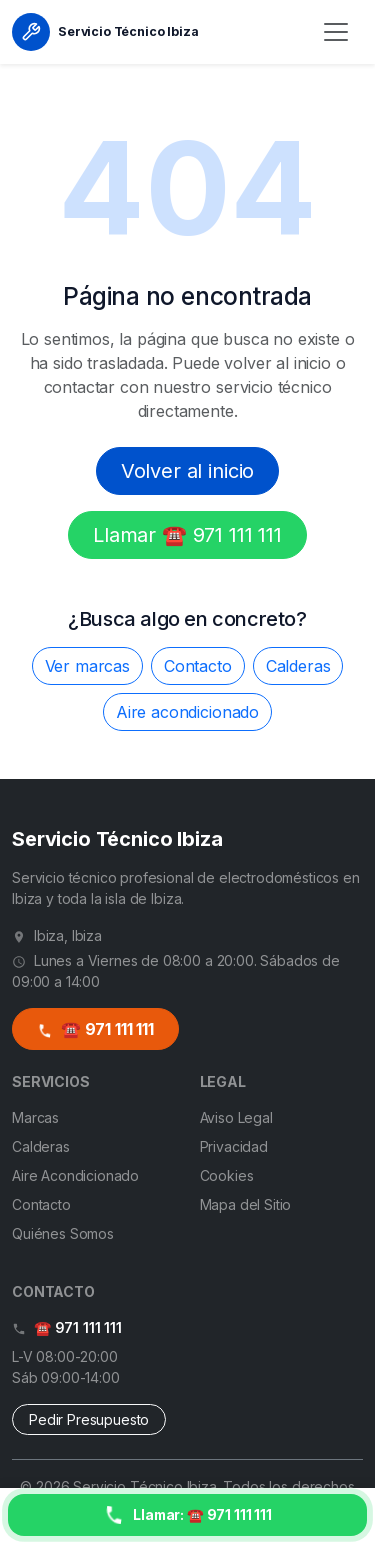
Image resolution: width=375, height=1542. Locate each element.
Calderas (298, 666)
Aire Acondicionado (75, 1175)
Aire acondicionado (187, 712)
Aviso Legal (236, 1117)
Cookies (227, 1175)
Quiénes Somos (63, 1233)
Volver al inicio (187, 471)
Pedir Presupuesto (89, 1419)
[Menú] (336, 32)
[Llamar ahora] (187, 1515)
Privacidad (234, 1146)
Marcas (35, 1117)
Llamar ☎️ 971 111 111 (187, 535)
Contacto (198, 666)
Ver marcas (87, 666)
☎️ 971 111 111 (95, 1029)
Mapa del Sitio (246, 1204)
